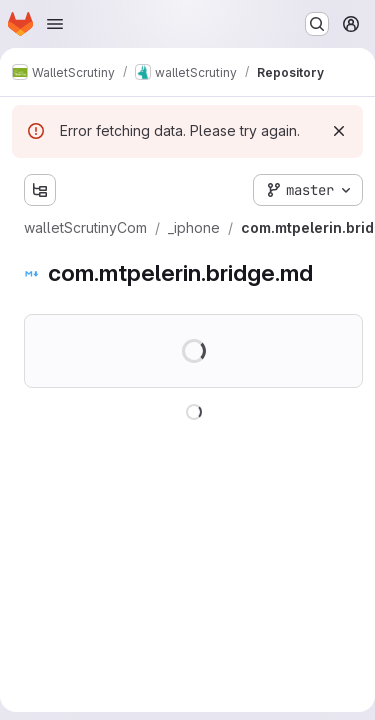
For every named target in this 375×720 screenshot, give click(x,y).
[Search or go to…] (317, 24)
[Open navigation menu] (55, 24)
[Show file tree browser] (40, 190)
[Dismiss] (339, 131)
